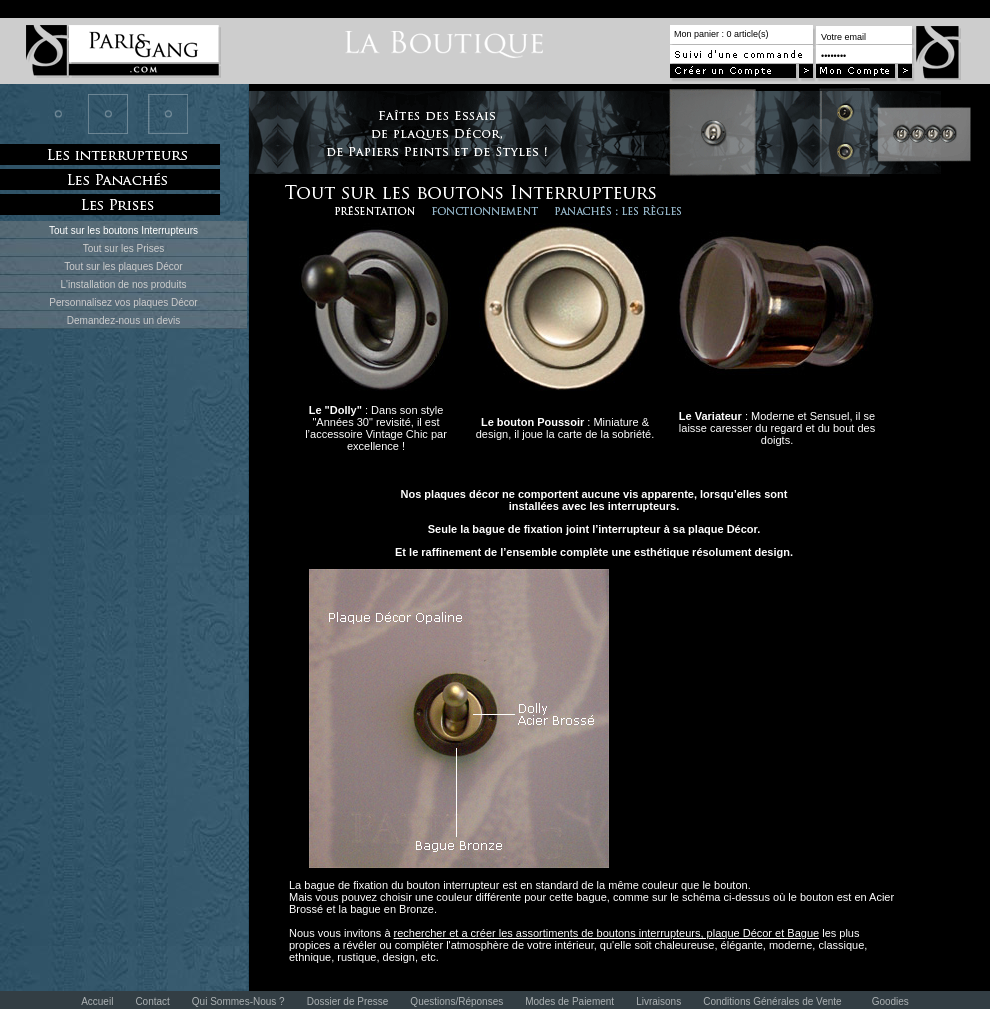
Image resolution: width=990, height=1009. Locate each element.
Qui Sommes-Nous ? (238, 1001)
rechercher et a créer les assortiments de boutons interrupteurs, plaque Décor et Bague (607, 933)
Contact (152, 1001)
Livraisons (658, 1001)
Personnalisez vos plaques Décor (123, 302)
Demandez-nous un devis (123, 320)
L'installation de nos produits (124, 284)
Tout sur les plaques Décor (123, 266)
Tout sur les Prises (124, 248)
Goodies (890, 1001)
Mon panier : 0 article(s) (721, 34)
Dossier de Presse (348, 1001)
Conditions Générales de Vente (772, 1001)
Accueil (97, 1001)
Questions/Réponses (456, 1001)
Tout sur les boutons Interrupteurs (123, 230)
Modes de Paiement (569, 1001)
